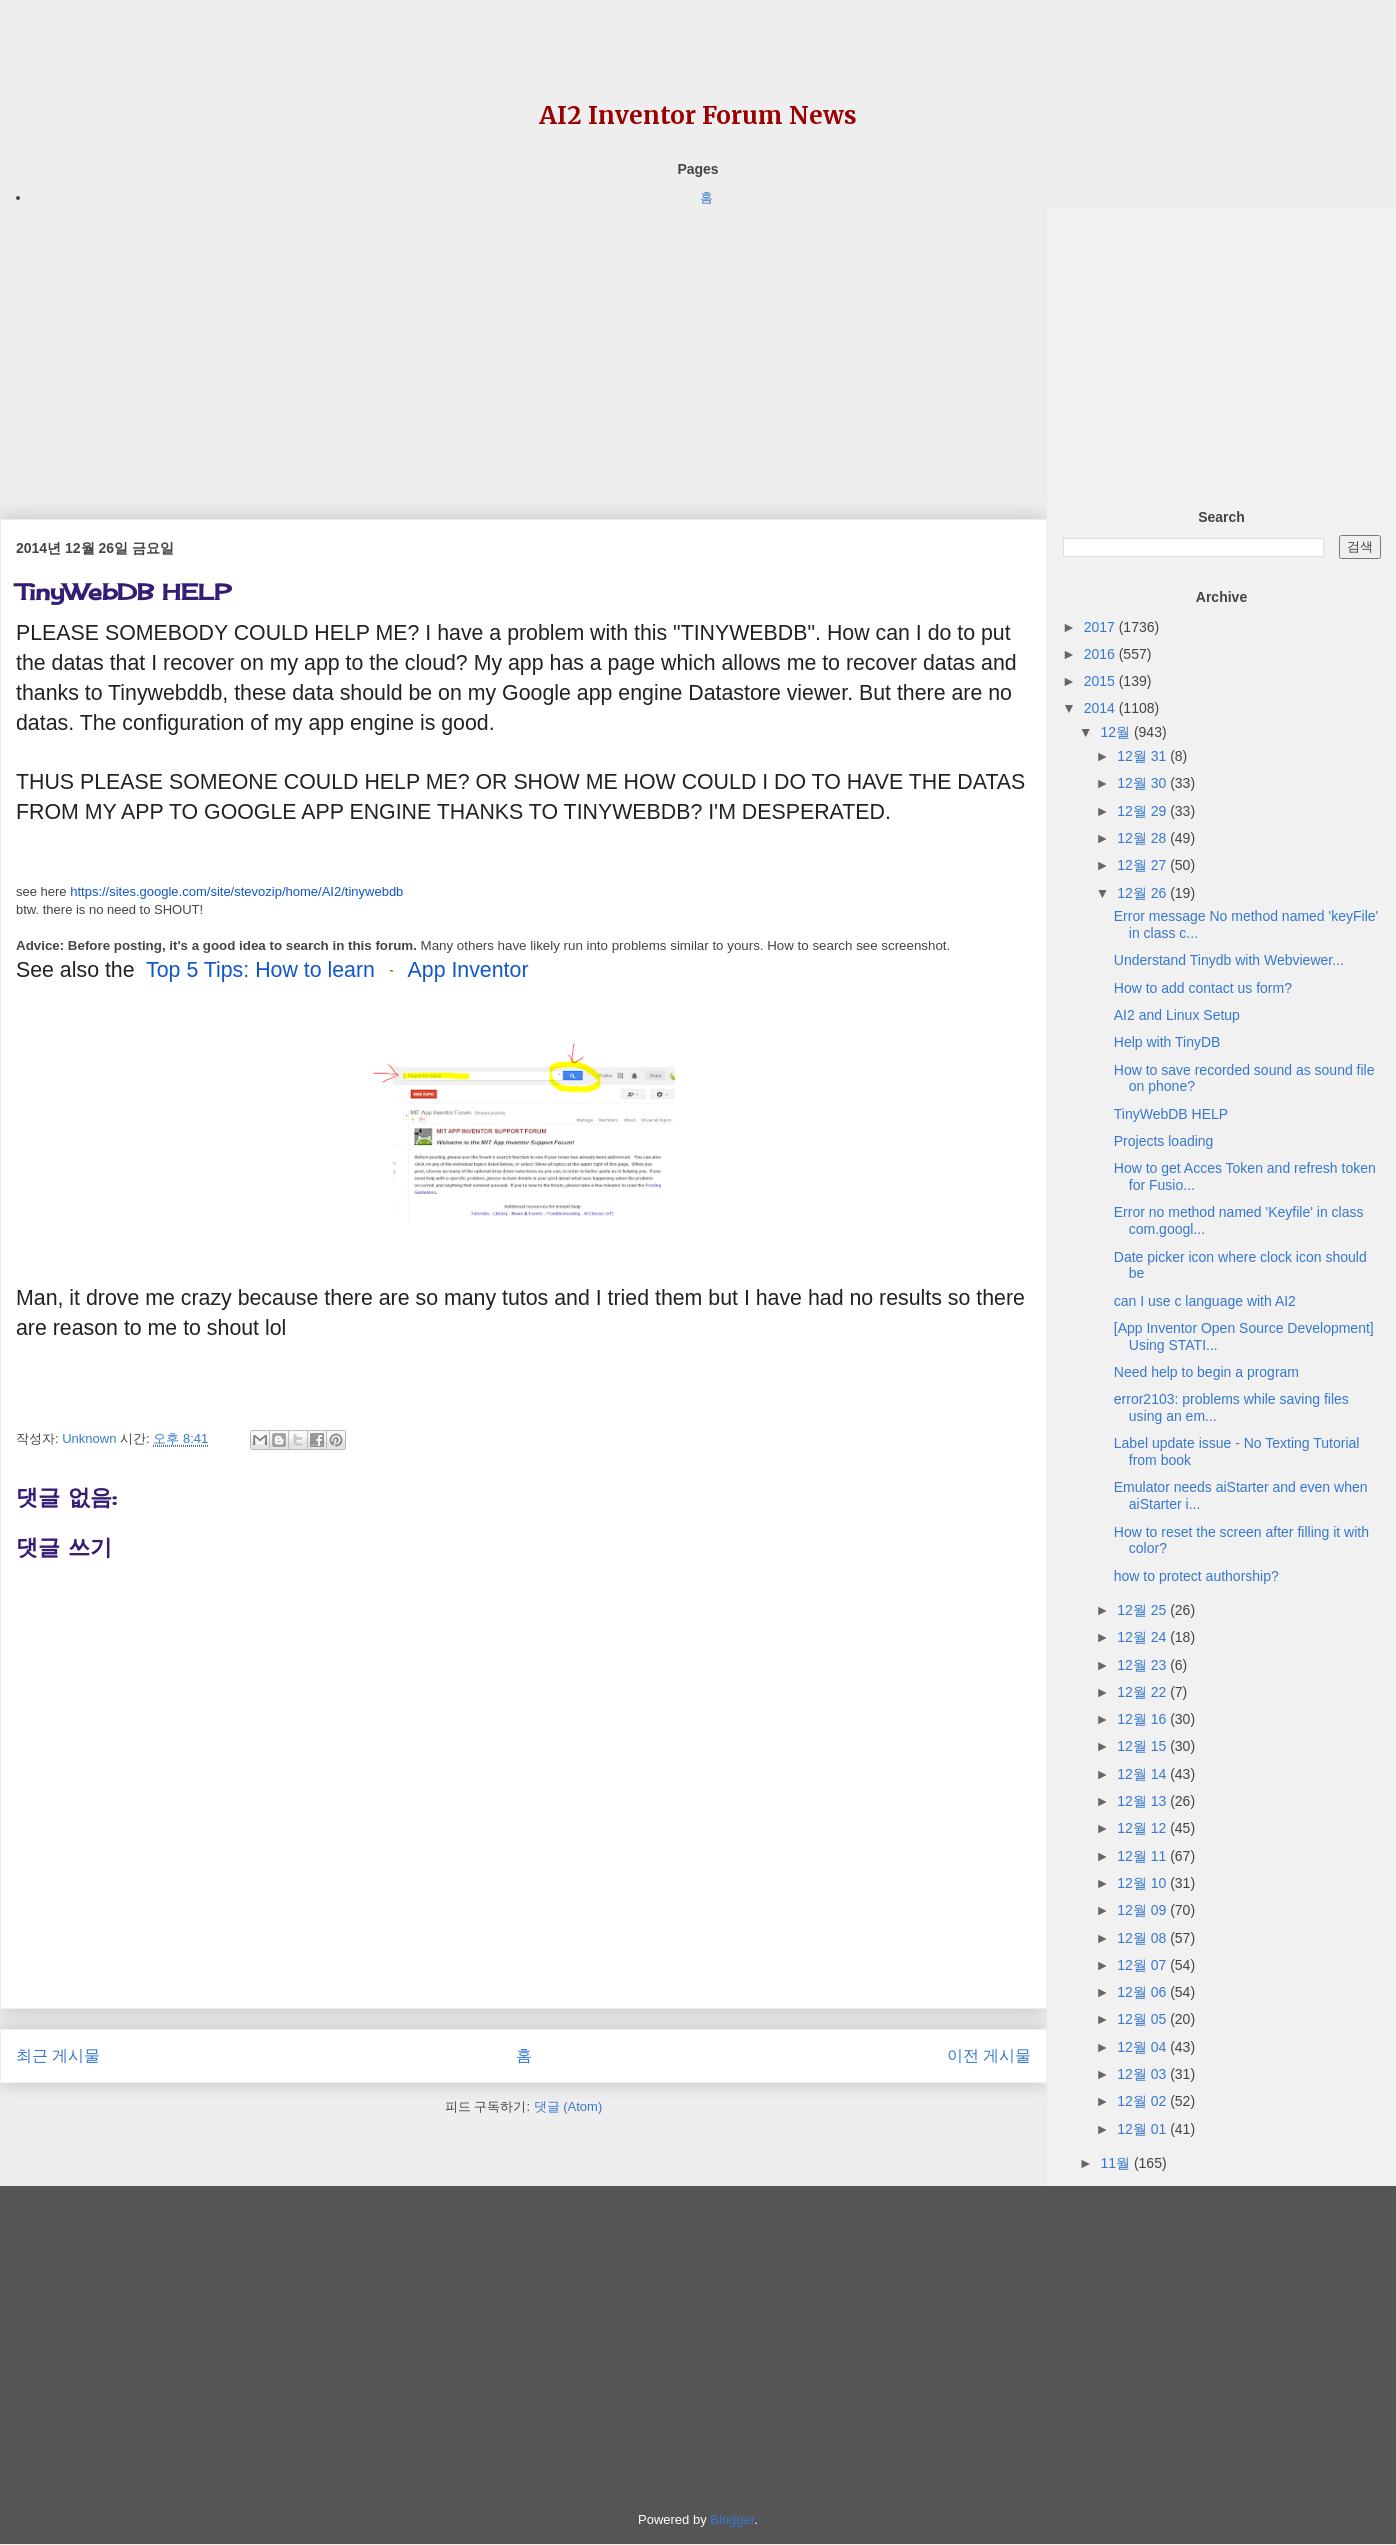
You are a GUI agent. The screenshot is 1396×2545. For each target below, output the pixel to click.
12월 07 (1143, 1965)
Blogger (732, 2519)
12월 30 (1143, 783)
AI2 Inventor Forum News (698, 115)
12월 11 (1143, 1856)
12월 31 (1143, 756)
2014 (1101, 708)
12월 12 (1143, 1828)
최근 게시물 (58, 2055)
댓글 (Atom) (568, 2106)
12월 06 (1143, 1992)
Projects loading (1164, 1141)
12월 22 (1143, 1692)
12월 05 (1143, 2019)
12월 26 (1143, 893)
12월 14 (1143, 1774)
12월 (1116, 732)
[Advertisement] (523, 349)
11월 (1116, 2163)
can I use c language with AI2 (1205, 1301)
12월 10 (1143, 1883)
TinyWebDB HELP (1171, 1114)
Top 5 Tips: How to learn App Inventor (337, 970)
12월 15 (1143, 1746)
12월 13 (1143, 1801)
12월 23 (1143, 1665)
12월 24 (1143, 1637)
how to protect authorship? (1196, 1576)
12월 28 (1143, 838)
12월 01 (1143, 2129)
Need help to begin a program (1206, 1372)
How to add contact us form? (1203, 988)
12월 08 (1143, 1938)
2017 (1101, 627)
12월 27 (1143, 865)
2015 (1101, 681)
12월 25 (1143, 1610)
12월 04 (1143, 2047)
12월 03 (1143, 2074)
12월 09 (1143, 1910)
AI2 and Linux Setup (1177, 1015)
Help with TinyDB (1167, 1042)
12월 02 (1143, 2101)
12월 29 (1143, 811)
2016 (1101, 654)
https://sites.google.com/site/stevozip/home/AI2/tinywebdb (236, 891)
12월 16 (1143, 1719)
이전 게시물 (989, 2055)
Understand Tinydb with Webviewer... (1229, 960)
